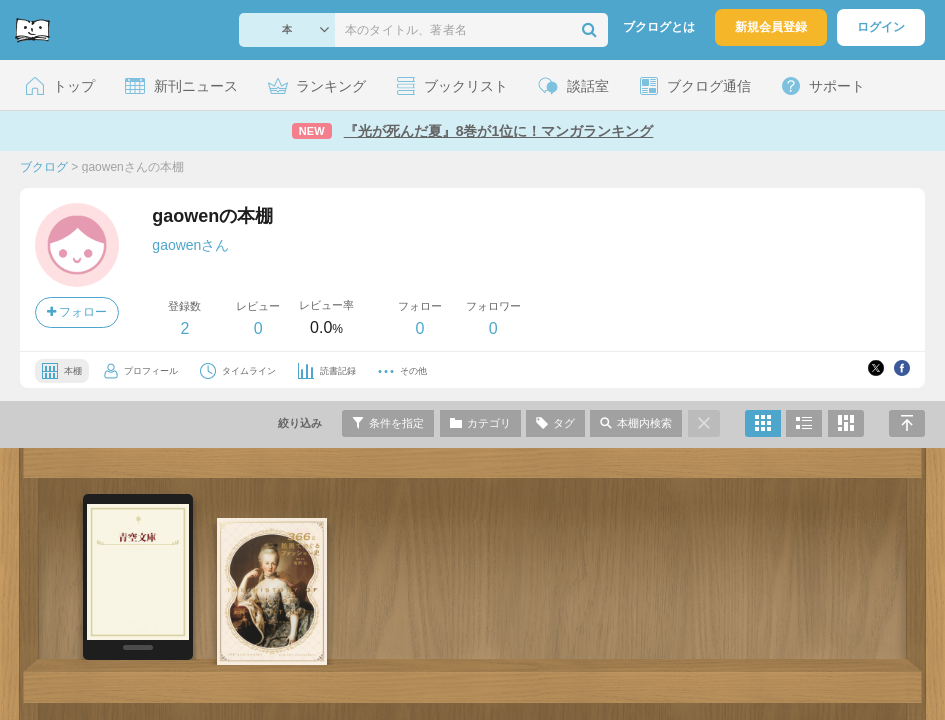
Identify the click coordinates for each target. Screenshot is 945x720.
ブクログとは (659, 27)
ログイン (881, 27)
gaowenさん (190, 245)
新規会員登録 (771, 27)
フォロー (77, 312)
